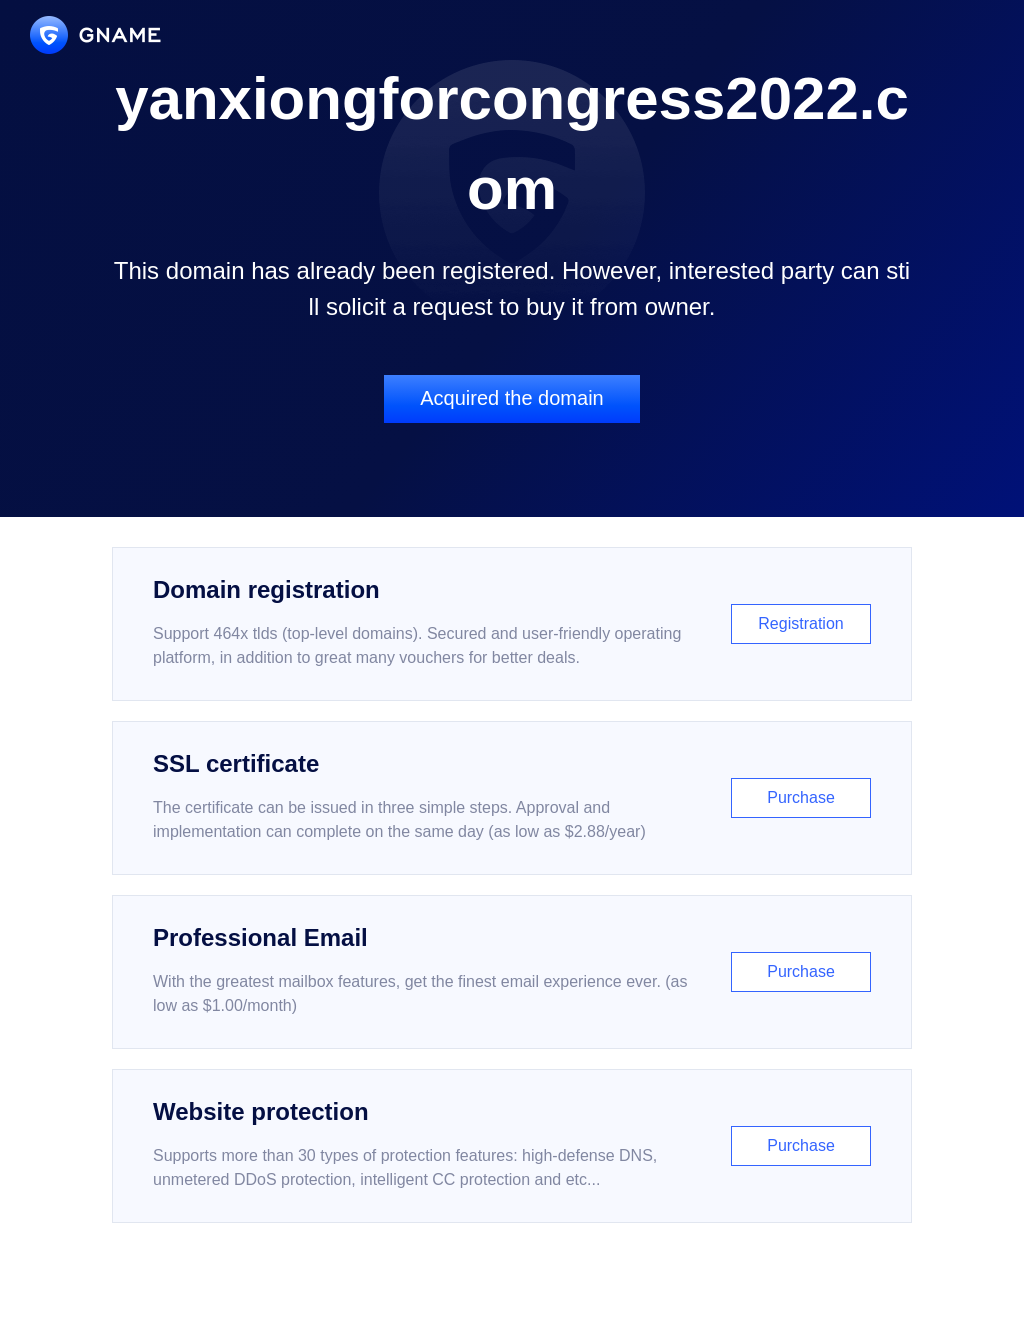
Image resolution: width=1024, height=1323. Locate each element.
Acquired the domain (511, 398)
